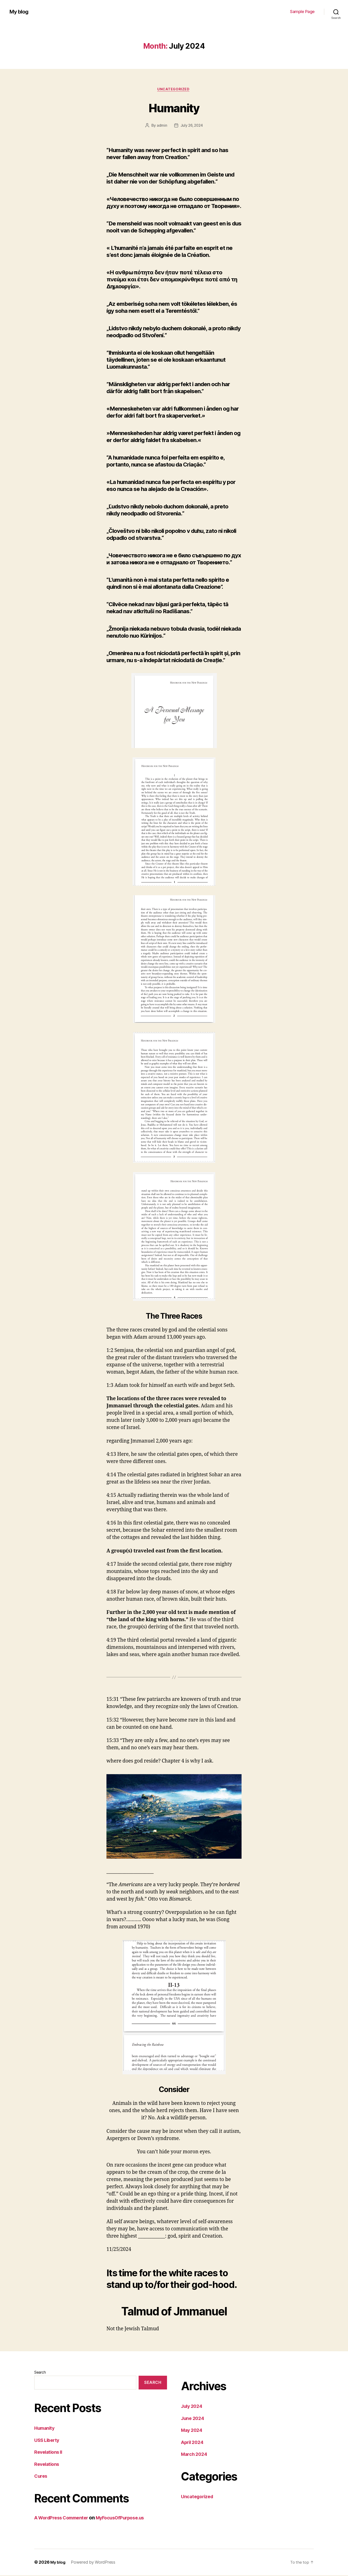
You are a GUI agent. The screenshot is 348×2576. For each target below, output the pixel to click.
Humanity (174, 107)
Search (40, 2373)
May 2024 (192, 2431)
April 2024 (193, 2443)
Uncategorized (174, 90)
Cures (41, 2477)
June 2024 (193, 2419)
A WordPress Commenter (63, 2518)
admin (161, 126)
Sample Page (302, 11)
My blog (19, 11)
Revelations (47, 2465)
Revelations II (49, 2453)
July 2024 (193, 2407)
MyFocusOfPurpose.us (126, 2518)
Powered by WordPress (94, 2562)
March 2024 (195, 2455)
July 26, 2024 (191, 126)
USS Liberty (47, 2441)
